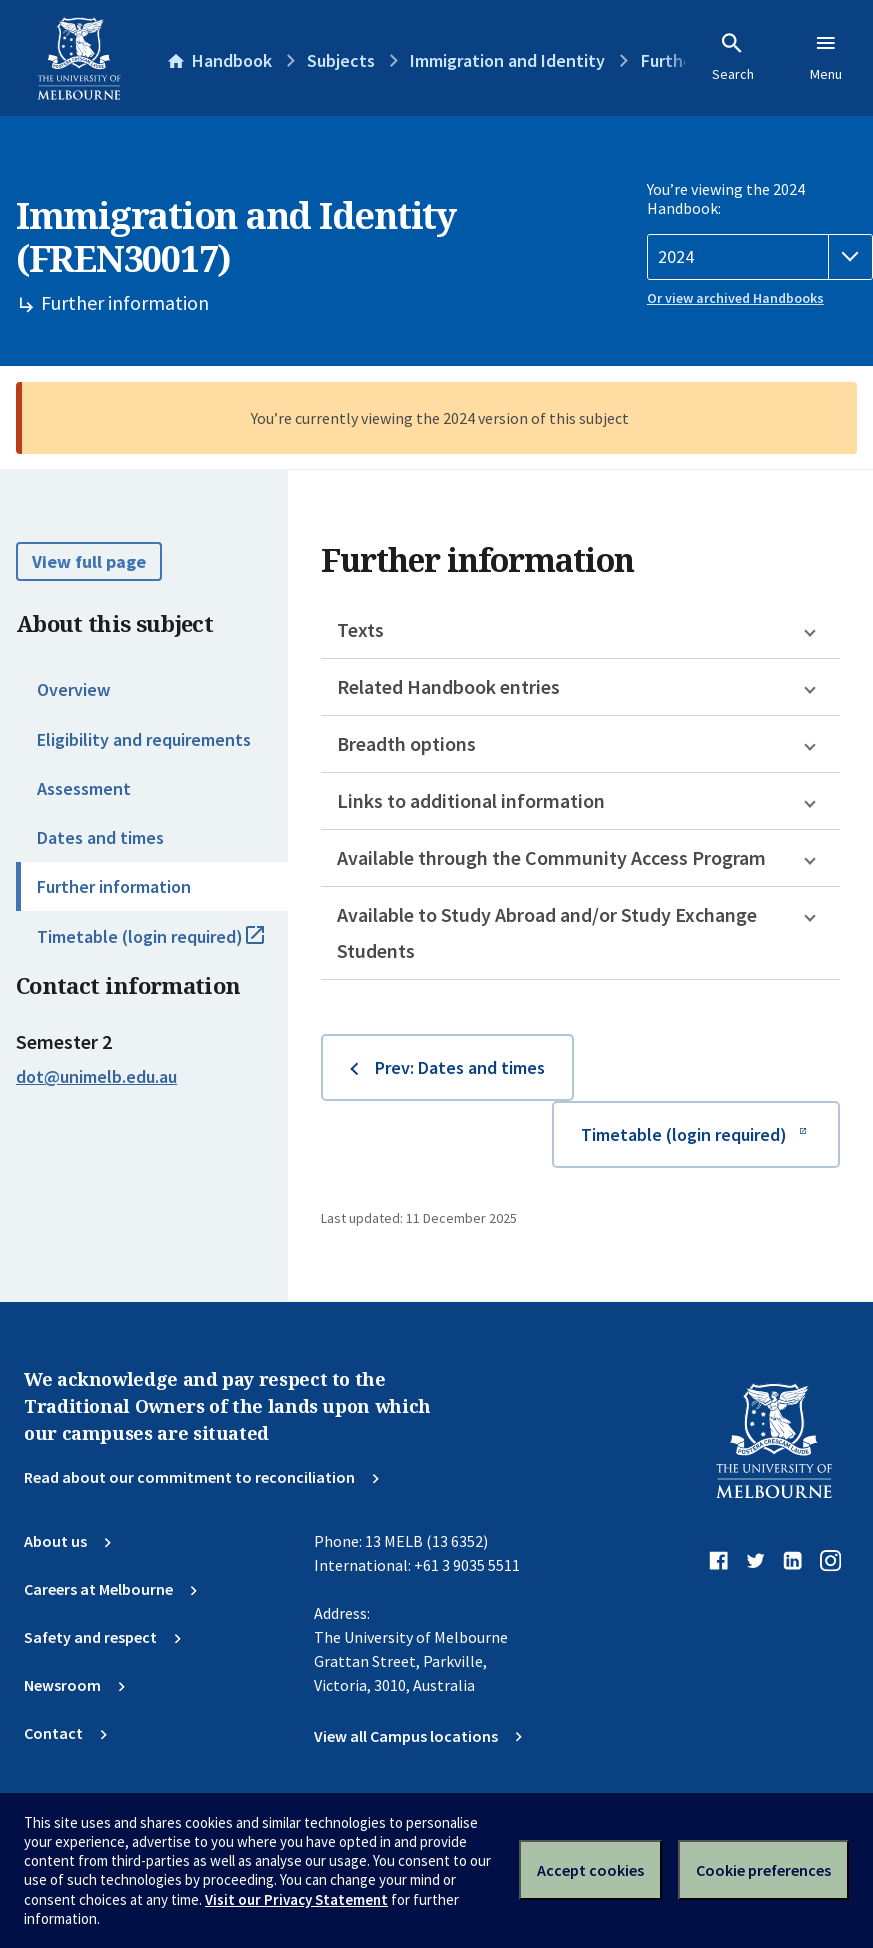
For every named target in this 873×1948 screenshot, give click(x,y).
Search (733, 57)
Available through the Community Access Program (551, 857)
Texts (360, 629)
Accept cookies (590, 1870)
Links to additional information (471, 800)
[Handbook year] (760, 257)
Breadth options (406, 743)
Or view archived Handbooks (735, 298)
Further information (114, 886)
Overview (73, 689)
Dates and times (100, 837)
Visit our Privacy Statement (296, 1899)
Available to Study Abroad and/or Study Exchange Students (547, 932)
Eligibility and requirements (144, 739)
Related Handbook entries (448, 686)
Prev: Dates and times (460, 1067)
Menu (826, 57)
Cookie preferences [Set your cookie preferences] (763, 1870)
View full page (89, 561)
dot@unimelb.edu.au (96, 1077)
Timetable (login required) (162, 945)
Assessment (84, 788)
